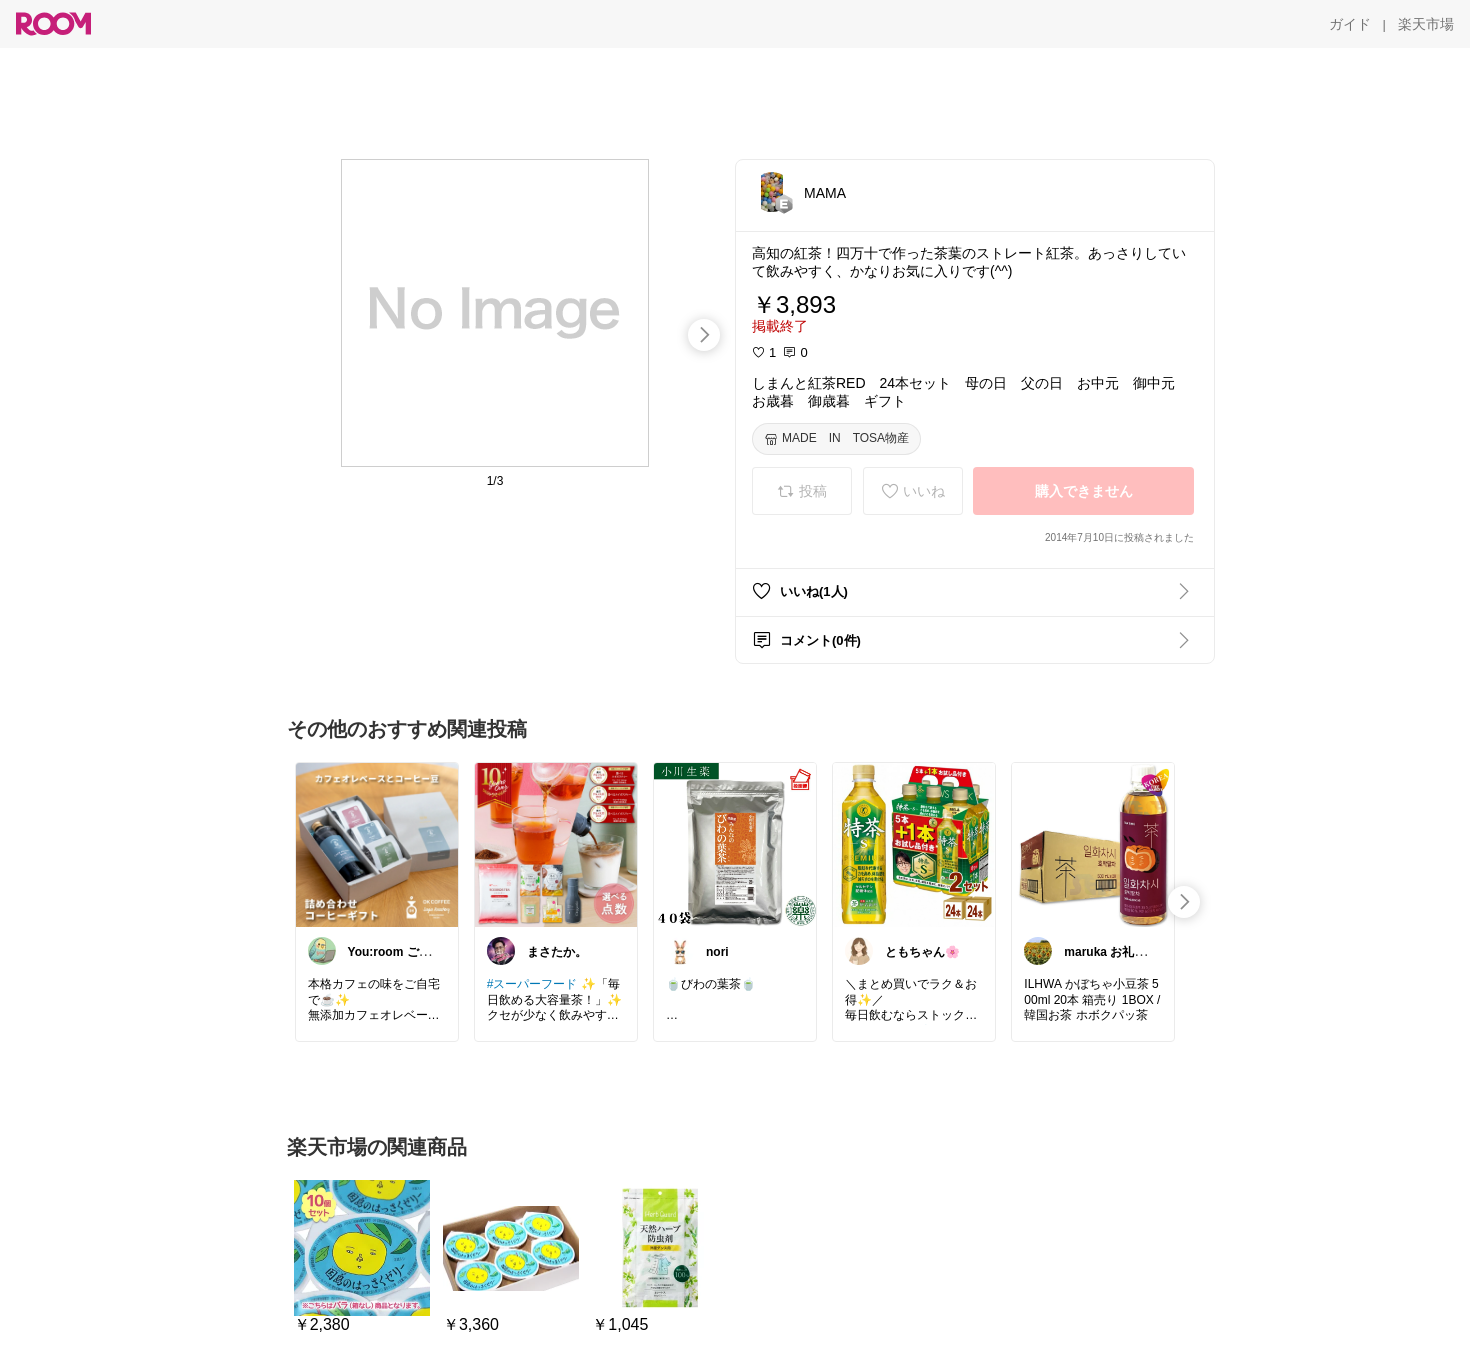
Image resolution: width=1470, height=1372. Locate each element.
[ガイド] (1350, 24)
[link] (377, 844)
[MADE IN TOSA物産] (836, 439)
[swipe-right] (704, 335)
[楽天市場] (1426, 24)
